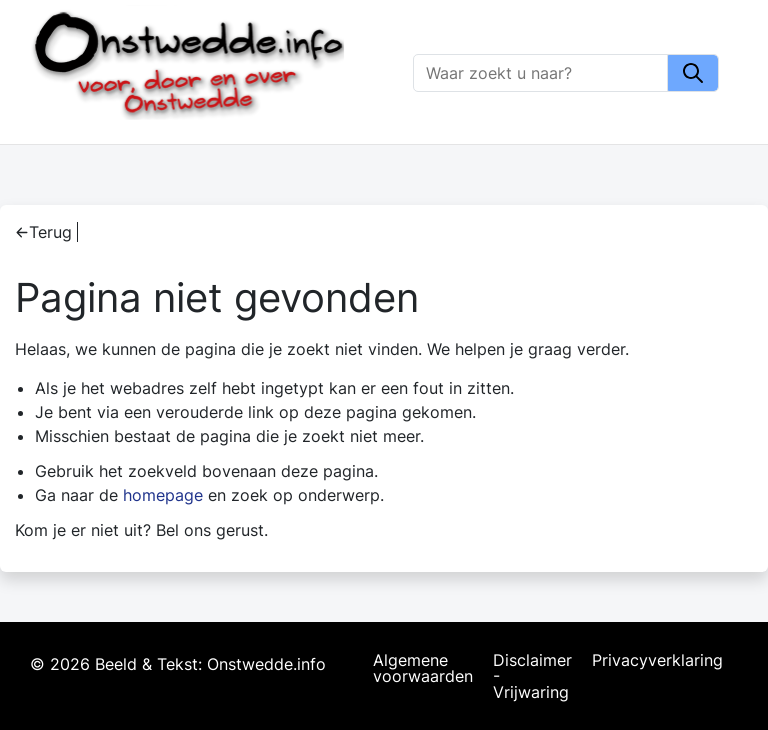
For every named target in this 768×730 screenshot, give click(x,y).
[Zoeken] (541, 73)
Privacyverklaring (657, 661)
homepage (163, 495)
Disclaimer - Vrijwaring (532, 676)
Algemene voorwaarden (423, 669)
